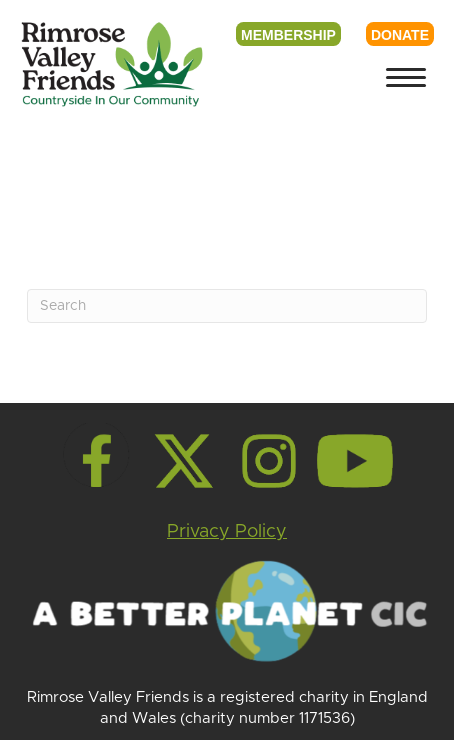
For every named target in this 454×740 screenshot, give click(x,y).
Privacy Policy (227, 532)
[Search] (227, 306)
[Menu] (406, 78)
